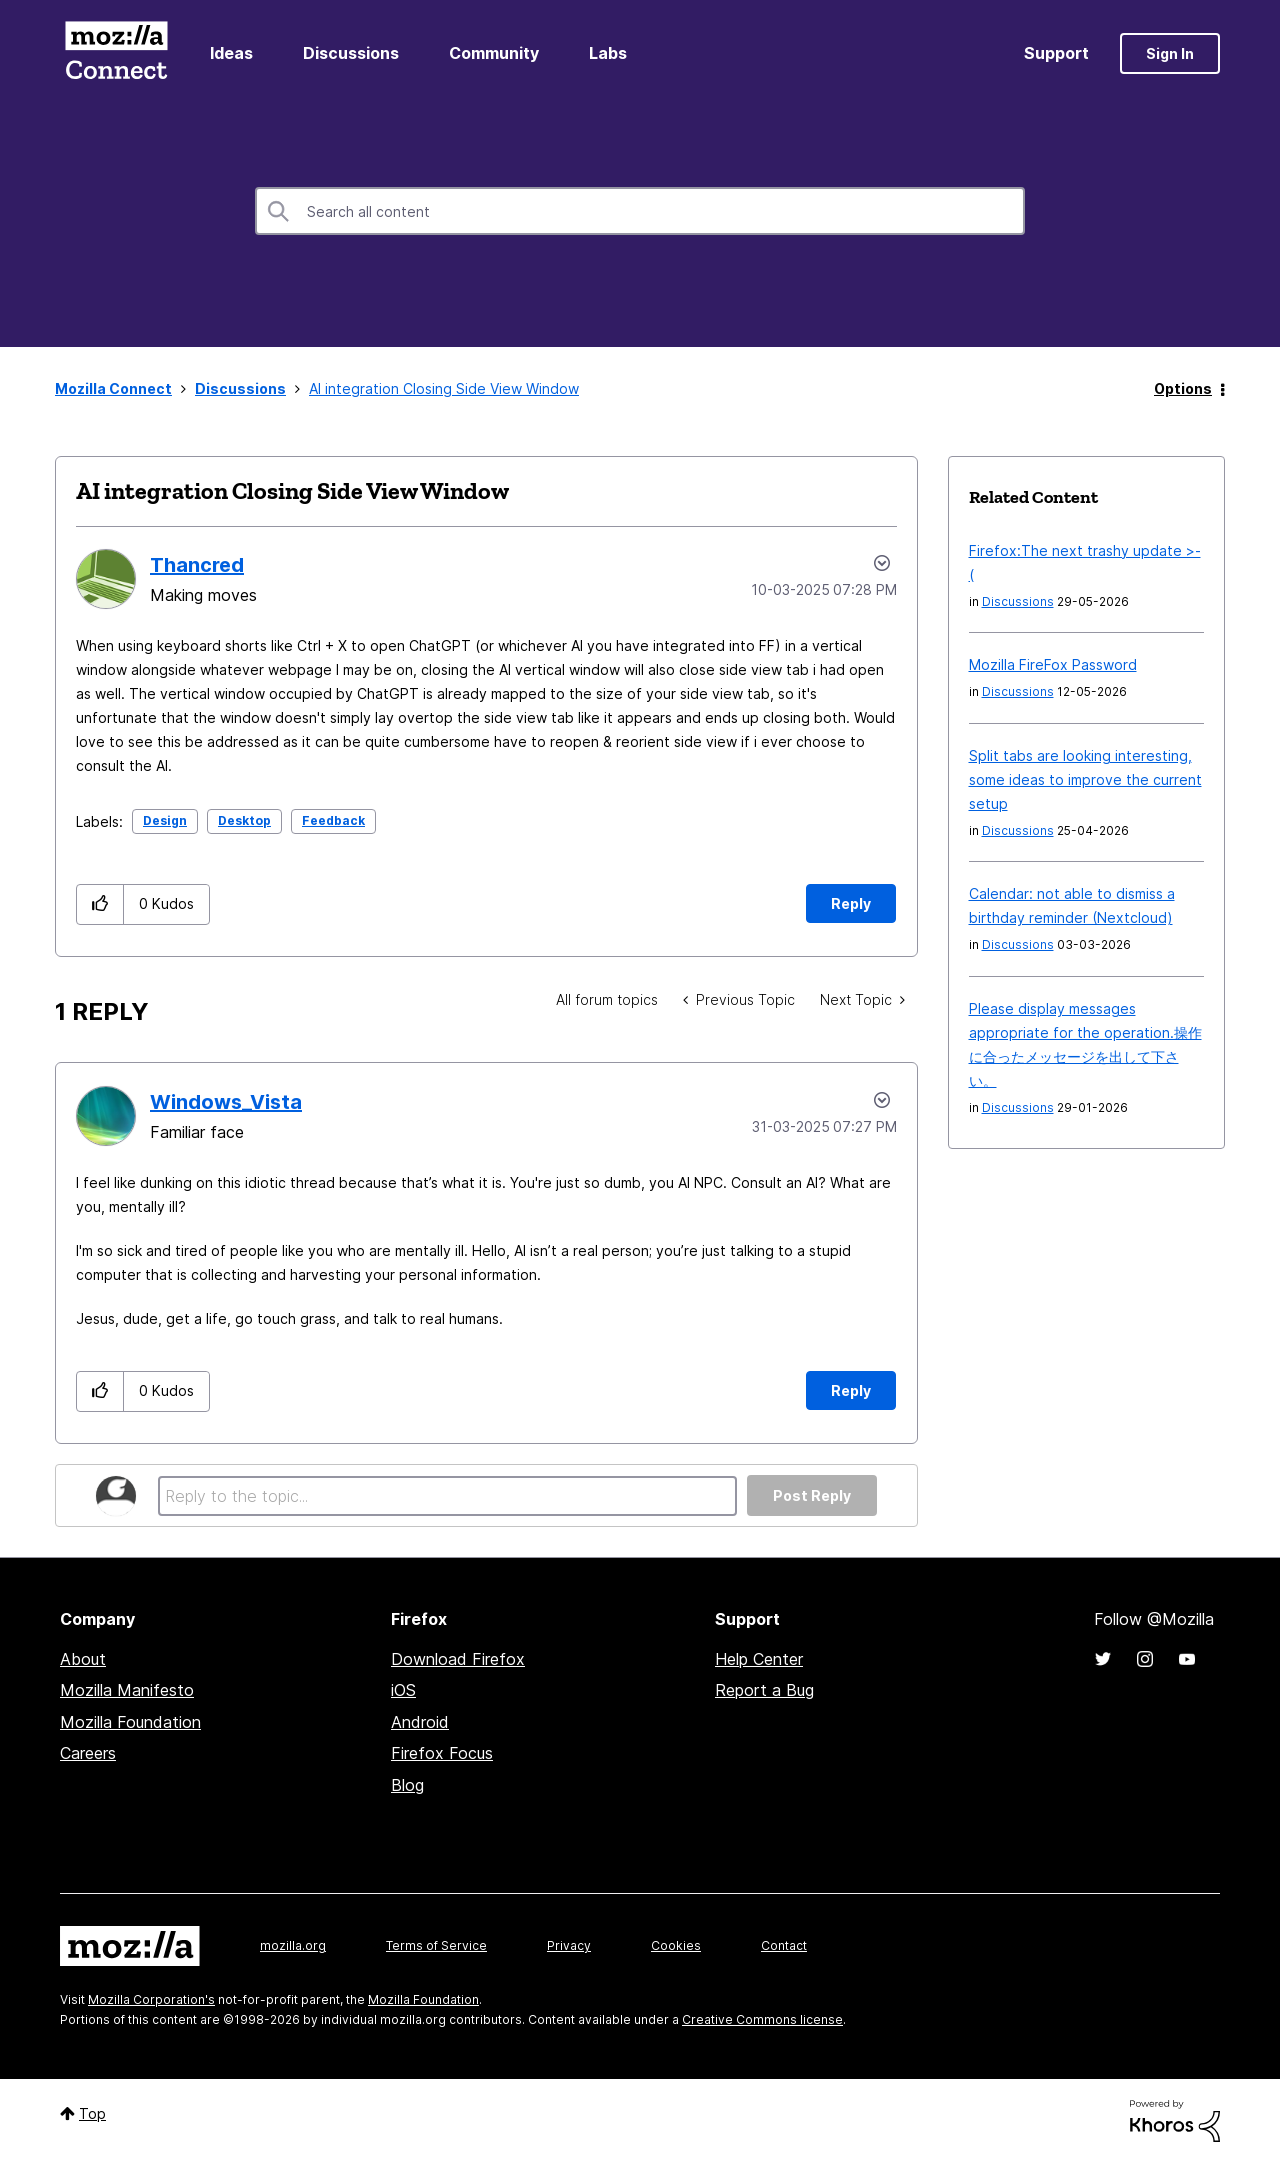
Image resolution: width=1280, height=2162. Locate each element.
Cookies (676, 1945)
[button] (100, 904)
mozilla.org (293, 1945)
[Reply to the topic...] (447, 1496)
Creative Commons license (762, 2019)
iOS (403, 1690)
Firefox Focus (442, 1753)
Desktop (244, 820)
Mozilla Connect (116, 53)
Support (1056, 53)
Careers (88, 1753)
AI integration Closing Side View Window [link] (444, 388)
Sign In (1170, 53)
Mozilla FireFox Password (1053, 664)
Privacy (569, 1945)
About (83, 1659)
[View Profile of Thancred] (197, 565)
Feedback (333, 820)
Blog (407, 1785)
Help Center (759, 1659)
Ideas (231, 53)
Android (420, 1722)
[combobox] (640, 211)
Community (494, 53)
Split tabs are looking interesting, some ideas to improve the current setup (1085, 779)
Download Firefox (458, 1659)
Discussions (351, 53)
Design (165, 820)
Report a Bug (764, 1690)
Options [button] (1183, 388)
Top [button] (92, 2113)
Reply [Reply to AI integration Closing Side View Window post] (851, 903)
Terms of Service (436, 1945)
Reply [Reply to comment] (851, 1390)
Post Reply (812, 1495)
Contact (784, 1945)
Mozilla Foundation (130, 1722)
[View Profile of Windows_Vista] (226, 1102)
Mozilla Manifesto (127, 1690)
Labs (608, 53)
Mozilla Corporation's (151, 1999)
